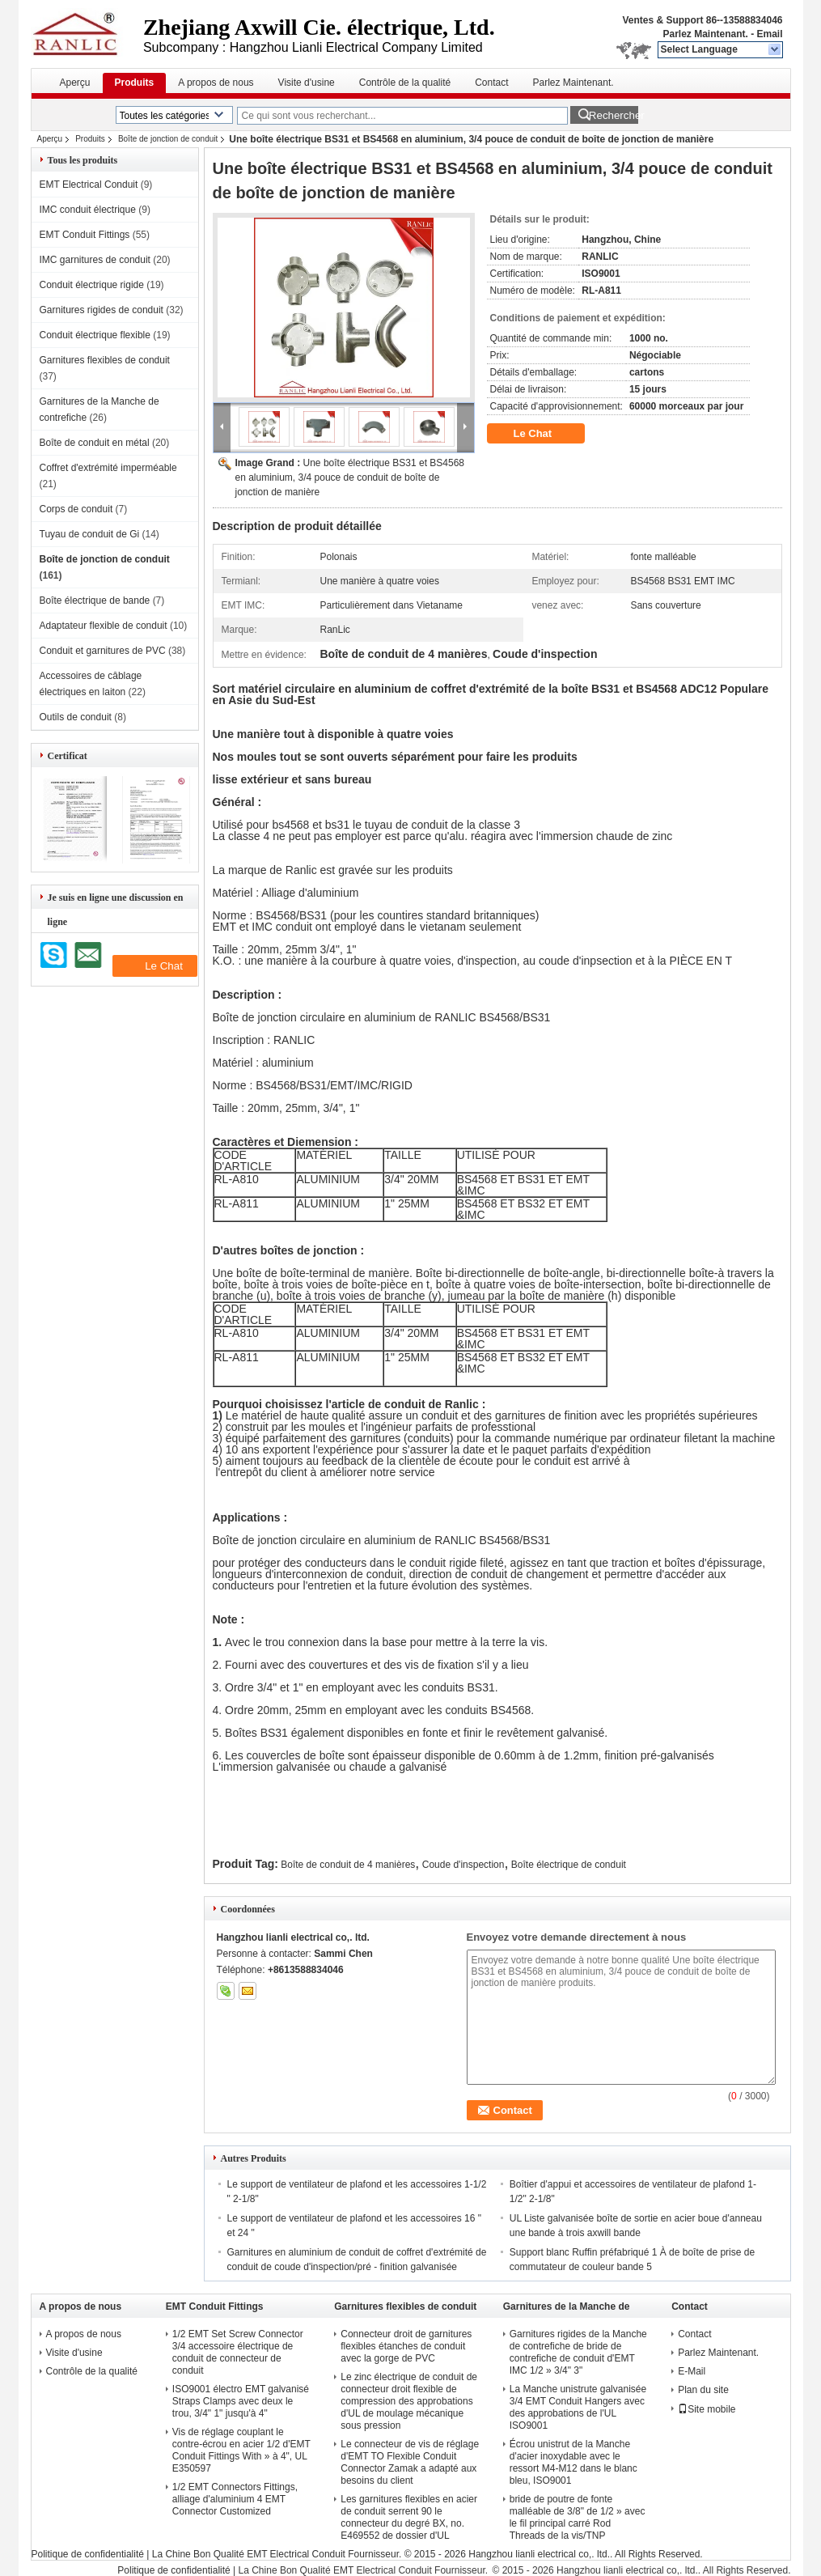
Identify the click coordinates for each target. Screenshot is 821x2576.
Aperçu (75, 82)
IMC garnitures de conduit (95, 259)
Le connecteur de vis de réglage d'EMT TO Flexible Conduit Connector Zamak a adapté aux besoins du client (410, 2462)
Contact (491, 82)
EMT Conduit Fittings (85, 234)
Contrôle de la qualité (405, 82)
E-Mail (691, 2371)
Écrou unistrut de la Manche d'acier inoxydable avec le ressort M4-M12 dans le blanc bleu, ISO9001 (573, 2462)
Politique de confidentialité (88, 2554)
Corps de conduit (76, 509)
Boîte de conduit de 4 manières (348, 1864)
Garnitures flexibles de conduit (105, 360)
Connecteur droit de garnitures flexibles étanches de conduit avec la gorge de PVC (406, 2346)
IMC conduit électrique (88, 209)
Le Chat (544, 434)
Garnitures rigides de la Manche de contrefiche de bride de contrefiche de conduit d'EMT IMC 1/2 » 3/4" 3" (578, 2352)
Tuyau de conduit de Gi (90, 534)
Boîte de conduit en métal (95, 442)
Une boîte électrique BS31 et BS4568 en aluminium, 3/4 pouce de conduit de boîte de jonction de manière (350, 477)
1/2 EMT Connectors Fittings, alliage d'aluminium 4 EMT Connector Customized (235, 2499)
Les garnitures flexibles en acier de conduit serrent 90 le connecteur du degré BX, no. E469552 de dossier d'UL (409, 2517)
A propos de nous (215, 82)
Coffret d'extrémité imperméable (108, 467)
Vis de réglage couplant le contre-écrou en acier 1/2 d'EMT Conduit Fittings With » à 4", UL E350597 (241, 2450)
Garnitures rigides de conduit (101, 310)
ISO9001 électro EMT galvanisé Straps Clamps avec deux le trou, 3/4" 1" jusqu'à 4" (240, 2401)
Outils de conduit (76, 717)
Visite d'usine (306, 82)
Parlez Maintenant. (704, 34)
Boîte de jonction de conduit (168, 138)
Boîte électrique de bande (95, 600)
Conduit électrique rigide (92, 285)
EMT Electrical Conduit (89, 184)
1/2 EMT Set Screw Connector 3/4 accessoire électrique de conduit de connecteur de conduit (237, 2352)
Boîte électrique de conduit (568, 1864)
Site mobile (706, 2409)
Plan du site (703, 2390)
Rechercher (613, 115)
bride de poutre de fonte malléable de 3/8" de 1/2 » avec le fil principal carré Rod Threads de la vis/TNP (577, 2517)
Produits (134, 82)
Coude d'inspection (463, 1864)
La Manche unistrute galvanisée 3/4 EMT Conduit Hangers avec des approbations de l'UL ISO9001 (578, 2407)
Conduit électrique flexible (95, 335)
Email (769, 34)
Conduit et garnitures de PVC (103, 650)
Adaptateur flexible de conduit (103, 625)
